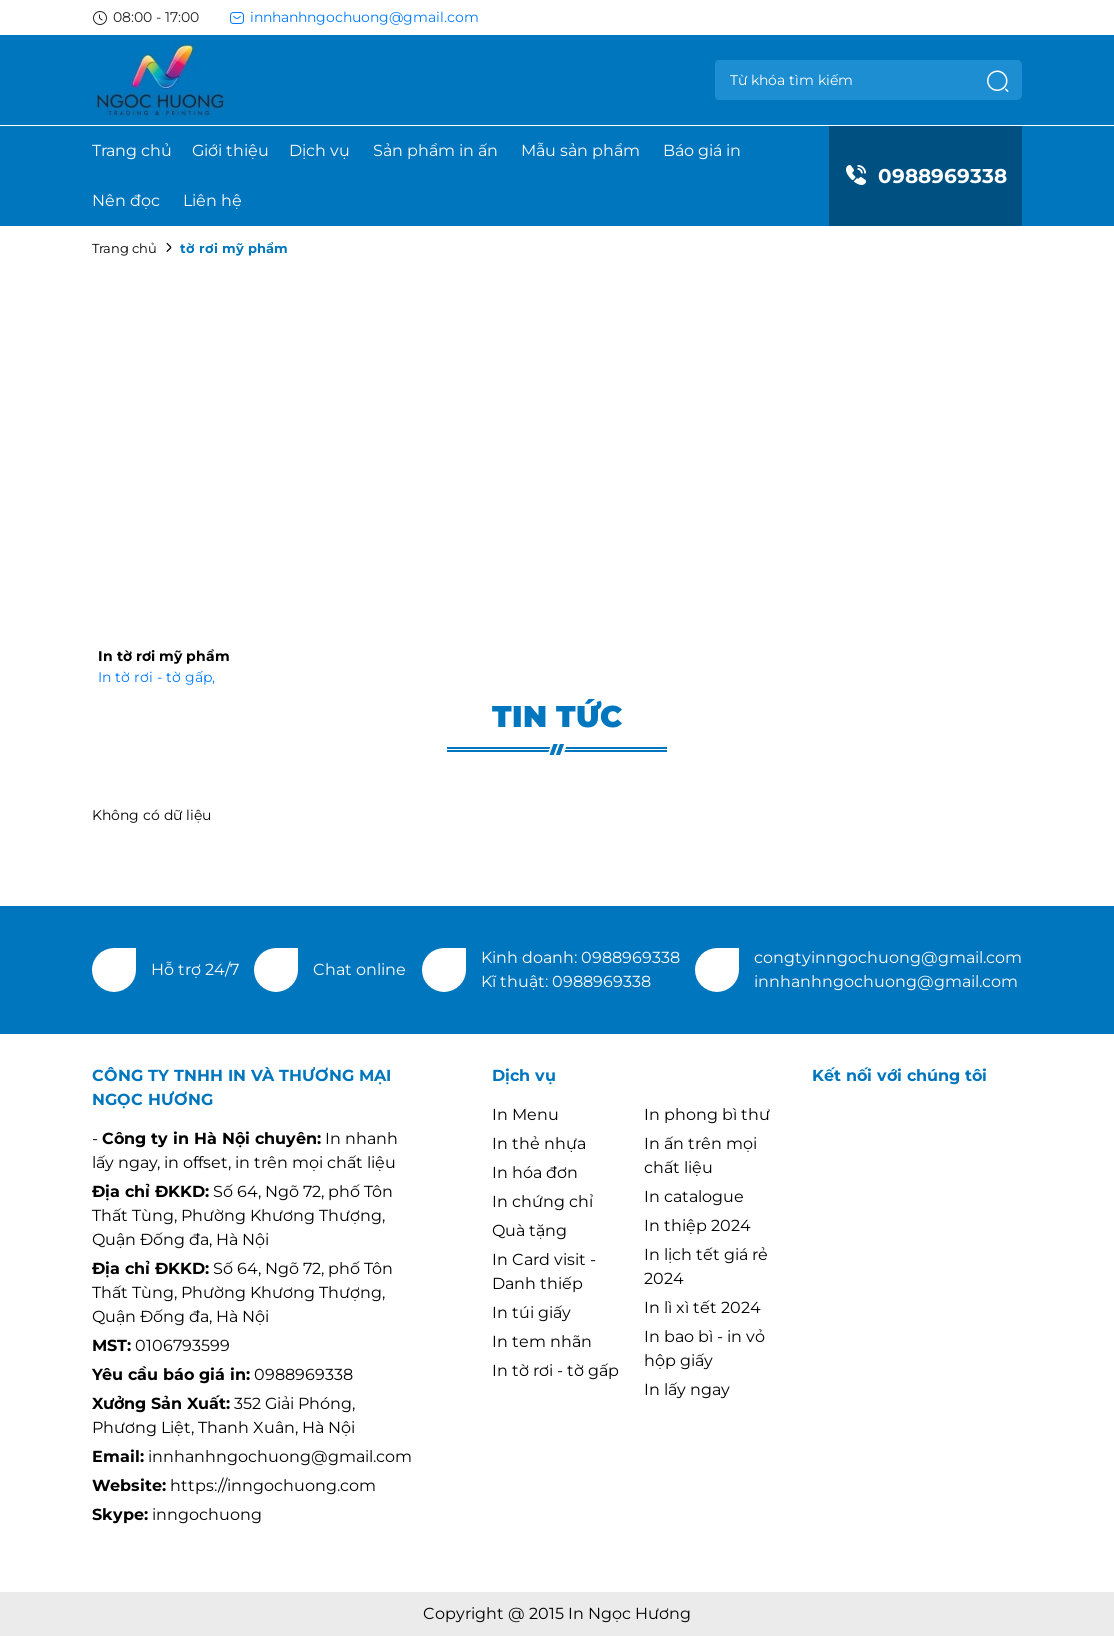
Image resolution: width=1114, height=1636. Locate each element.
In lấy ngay (687, 1389)
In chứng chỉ (542, 1201)
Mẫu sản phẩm (580, 150)
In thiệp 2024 (697, 1225)
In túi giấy (531, 1312)
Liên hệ (212, 200)
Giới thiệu (230, 150)
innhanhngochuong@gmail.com (354, 17)
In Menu (525, 1114)
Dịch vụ (319, 150)
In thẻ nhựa (539, 1143)
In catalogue (694, 1196)
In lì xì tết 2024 (702, 1307)
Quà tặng (529, 1230)
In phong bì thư (707, 1114)
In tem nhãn (542, 1341)
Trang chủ (132, 150)
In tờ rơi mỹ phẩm (164, 656)
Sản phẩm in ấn (435, 150)
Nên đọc (126, 200)
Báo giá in (702, 150)
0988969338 (925, 176)
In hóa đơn (535, 1172)
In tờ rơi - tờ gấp (156, 677)
